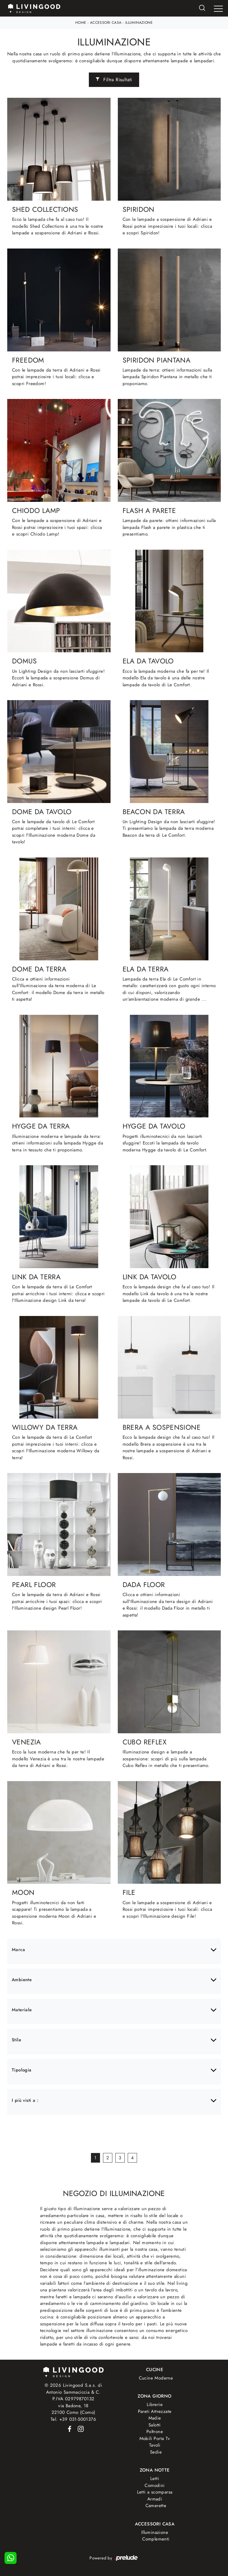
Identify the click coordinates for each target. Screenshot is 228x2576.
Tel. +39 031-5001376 (73, 2419)
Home (80, 22)
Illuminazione (139, 22)
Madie (154, 2418)
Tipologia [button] (22, 2070)
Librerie (155, 2404)
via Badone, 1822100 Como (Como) (73, 2409)
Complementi (155, 2539)
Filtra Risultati (114, 79)
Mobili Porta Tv (154, 2438)
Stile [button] (16, 2040)
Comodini (154, 2485)
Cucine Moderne (156, 2378)
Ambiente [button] (22, 1979)
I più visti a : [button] (25, 2100)
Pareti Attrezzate (155, 2411)
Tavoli (154, 2445)
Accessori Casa (106, 22)
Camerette (156, 2505)
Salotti (154, 2425)
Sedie (156, 2452)
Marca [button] (18, 1949)
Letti (154, 2478)
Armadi (154, 2499)
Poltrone (154, 2431)
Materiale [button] (22, 2009)
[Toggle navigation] (218, 9)
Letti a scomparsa (155, 2492)
